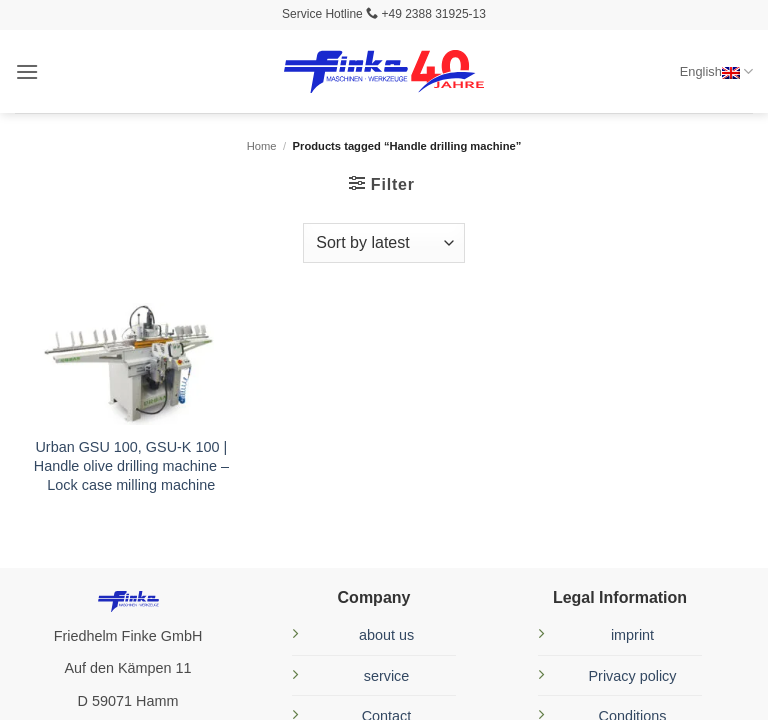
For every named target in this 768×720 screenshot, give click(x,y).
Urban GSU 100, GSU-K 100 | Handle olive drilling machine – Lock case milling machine (131, 465)
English (716, 71)
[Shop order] (383, 243)
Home (262, 146)
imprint (632, 635)
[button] (27, 71)
